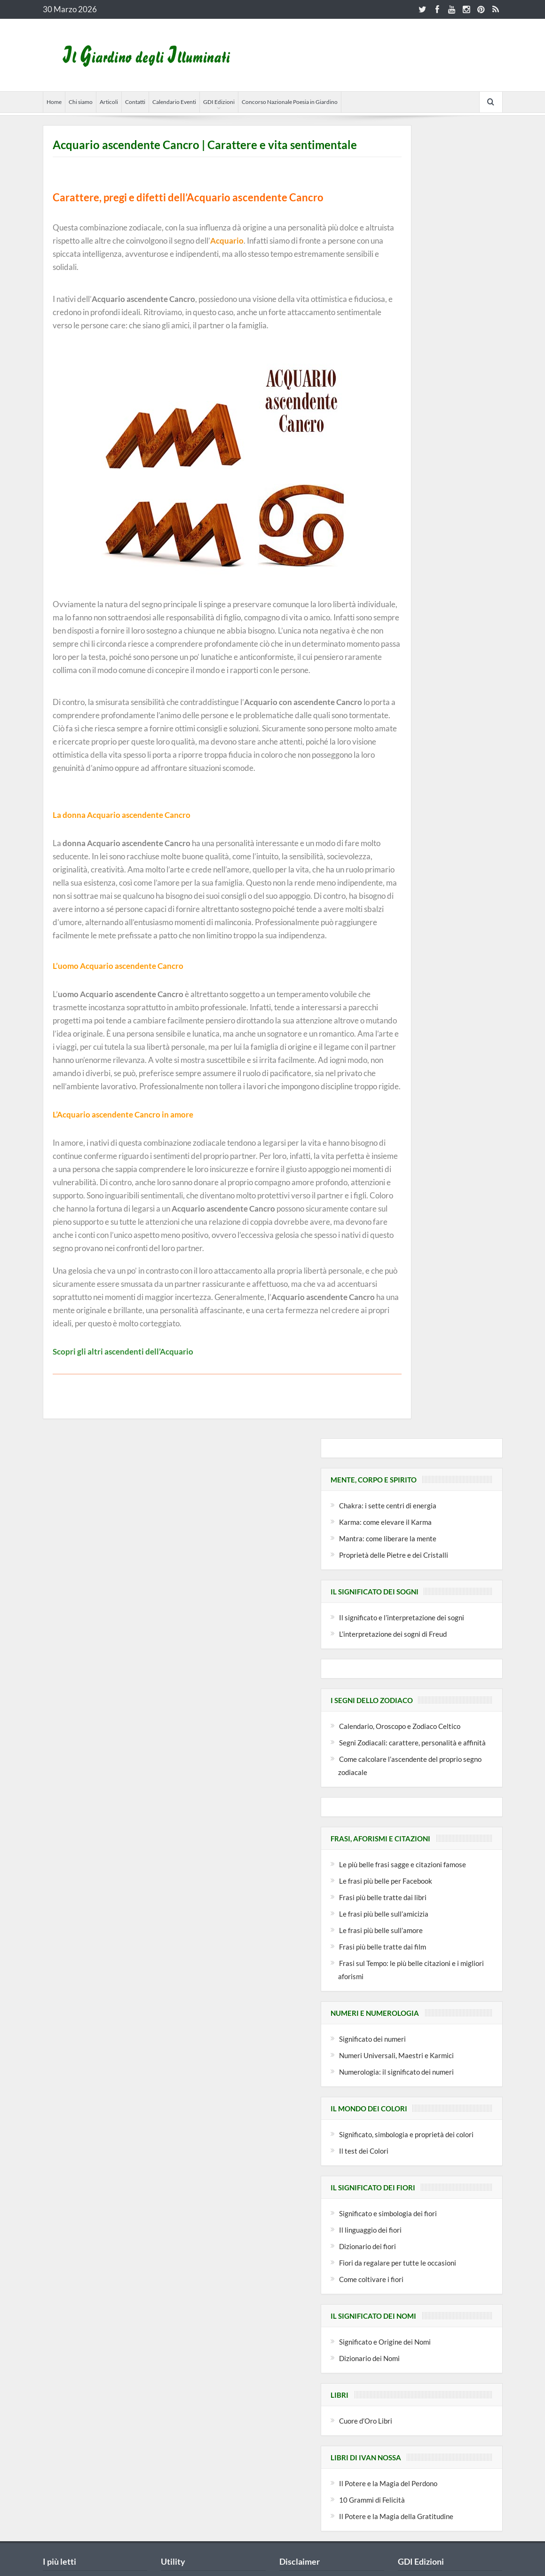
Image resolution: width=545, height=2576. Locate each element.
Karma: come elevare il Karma (385, 1522)
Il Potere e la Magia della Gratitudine (396, 2516)
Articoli (109, 101)
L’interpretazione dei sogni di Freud (393, 1634)
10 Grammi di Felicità (372, 2500)
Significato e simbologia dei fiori (388, 2213)
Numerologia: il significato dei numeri (396, 2072)
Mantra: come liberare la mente (387, 1538)
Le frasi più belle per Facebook (385, 1881)
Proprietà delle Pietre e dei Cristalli (393, 1555)
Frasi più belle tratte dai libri (383, 1897)
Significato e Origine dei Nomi (385, 2342)
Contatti (135, 101)
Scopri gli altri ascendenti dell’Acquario (123, 1351)
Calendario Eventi (174, 101)
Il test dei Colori (363, 2151)
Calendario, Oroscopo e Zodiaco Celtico (399, 1726)
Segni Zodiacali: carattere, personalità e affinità (412, 1742)
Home (54, 101)
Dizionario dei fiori (367, 2246)
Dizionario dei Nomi (369, 2358)
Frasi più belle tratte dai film (382, 1946)
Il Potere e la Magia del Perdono (388, 2483)
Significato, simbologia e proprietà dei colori (406, 2134)
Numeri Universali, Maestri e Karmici (396, 2055)
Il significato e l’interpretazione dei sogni (401, 1617)
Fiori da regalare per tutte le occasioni (397, 2263)
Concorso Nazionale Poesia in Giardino (290, 101)
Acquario (227, 241)
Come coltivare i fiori (371, 2279)
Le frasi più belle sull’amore (381, 1930)
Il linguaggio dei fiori (370, 2230)
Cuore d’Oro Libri (365, 2421)
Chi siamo (81, 101)
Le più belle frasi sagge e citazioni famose (402, 1864)
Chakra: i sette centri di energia (387, 1505)
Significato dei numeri (372, 2039)
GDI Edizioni (219, 101)
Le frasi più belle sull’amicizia (383, 1914)
